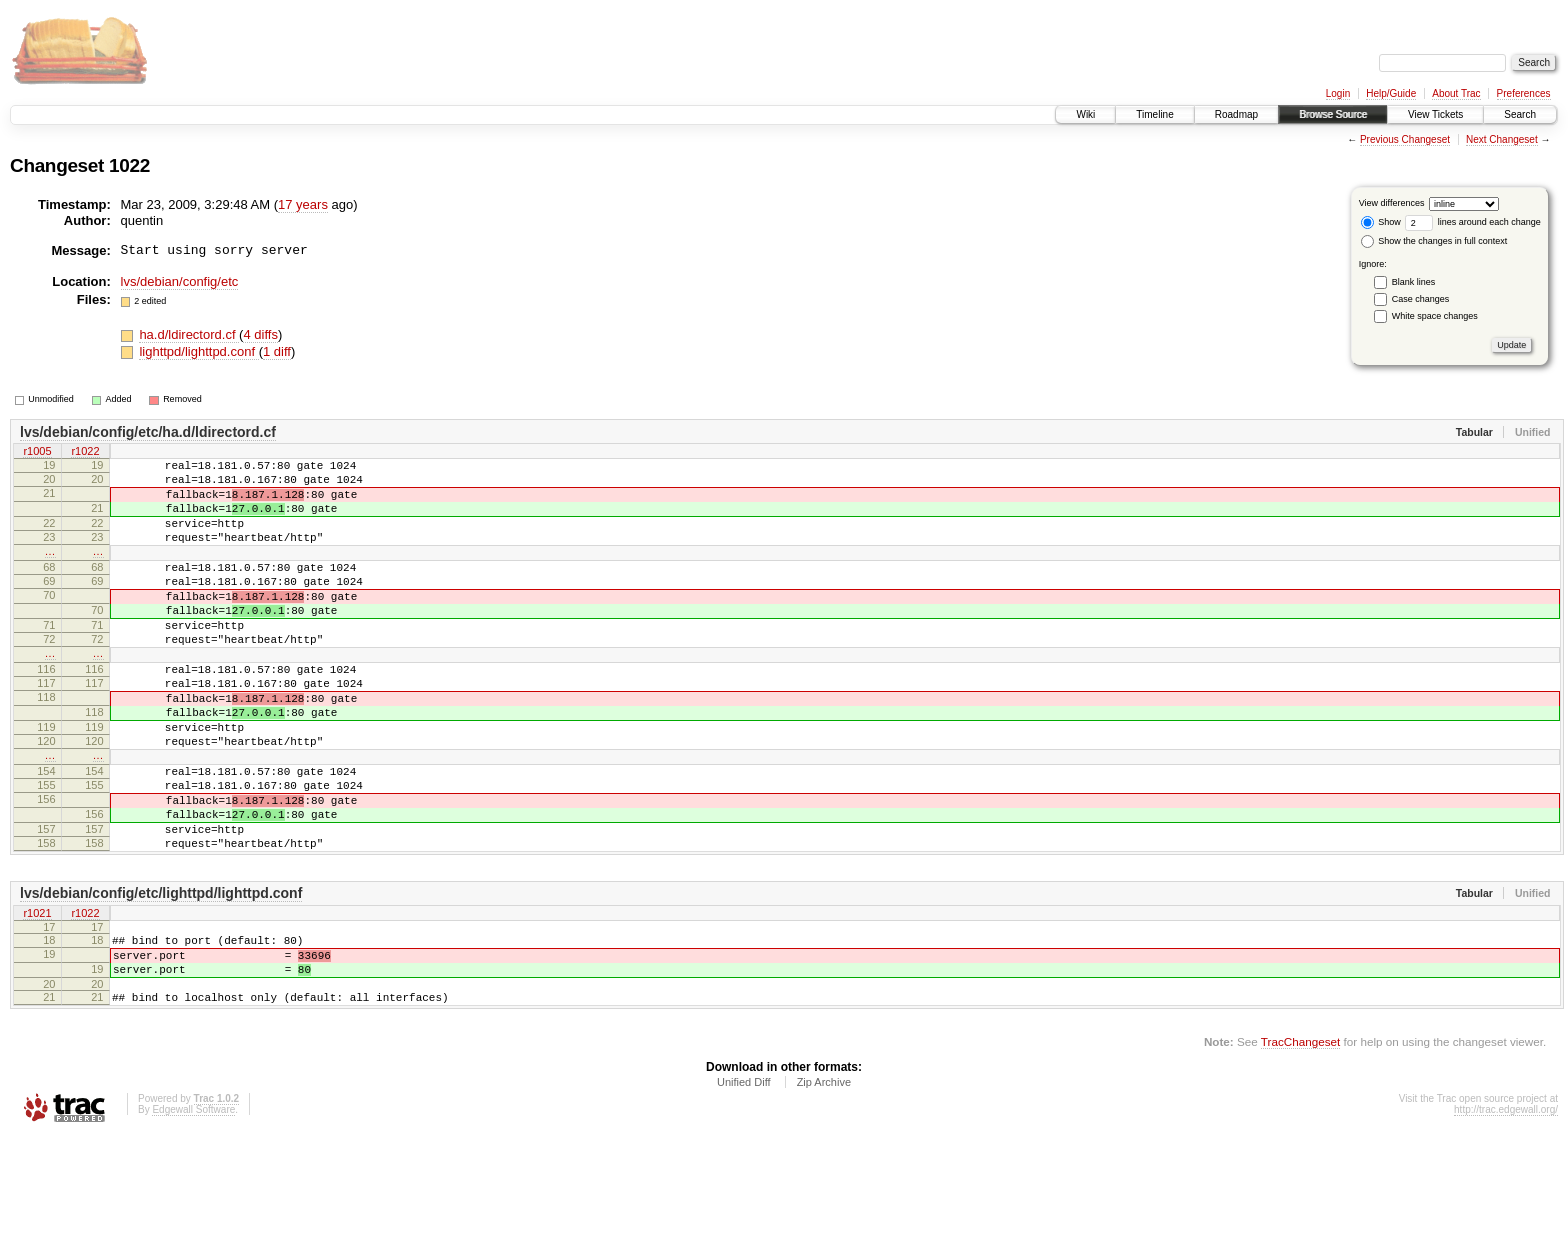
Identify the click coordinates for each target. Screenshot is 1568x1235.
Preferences (1524, 93)
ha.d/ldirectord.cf (189, 334)
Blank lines (1414, 282)
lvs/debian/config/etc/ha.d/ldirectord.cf (148, 432)
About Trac (1456, 93)
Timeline (1154, 114)
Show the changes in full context (1434, 241)
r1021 (37, 998)
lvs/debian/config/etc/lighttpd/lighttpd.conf (161, 977)
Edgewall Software (193, 1208)
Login (1338, 93)
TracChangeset (1300, 1140)
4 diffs (260, 334)
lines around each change (1473, 222)
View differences (1392, 203)
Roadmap (1236, 114)
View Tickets (1435, 114)
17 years (303, 204)
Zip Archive (824, 1181)
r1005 (37, 453)
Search (1520, 114)
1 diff (277, 351)
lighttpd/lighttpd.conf (198, 351)
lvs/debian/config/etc (180, 281)
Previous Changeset (1405, 139)
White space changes (1435, 316)
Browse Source (1333, 114)
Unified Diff (744, 1181)
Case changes (1421, 299)
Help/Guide (1391, 93)
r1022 (85, 453)
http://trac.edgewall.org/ (1506, 1208)
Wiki (1085, 114)
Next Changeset (1502, 139)
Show (1381, 222)
